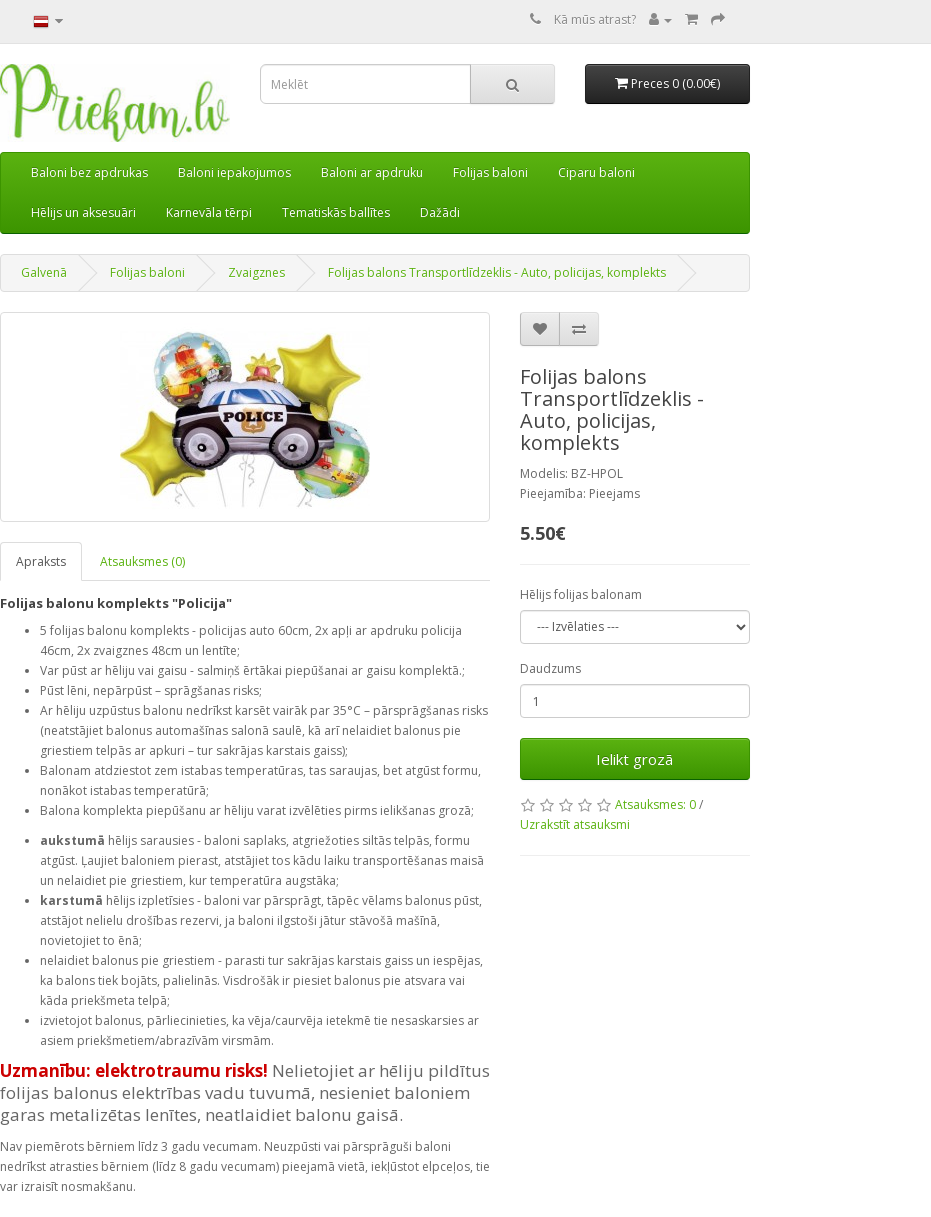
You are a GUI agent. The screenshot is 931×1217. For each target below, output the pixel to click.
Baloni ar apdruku (372, 172)
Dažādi (440, 212)
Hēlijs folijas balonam (581, 594)
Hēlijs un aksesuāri (83, 212)
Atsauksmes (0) (142, 561)
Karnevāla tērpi (209, 212)
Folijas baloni (490, 172)
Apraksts (41, 561)
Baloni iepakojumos (234, 172)
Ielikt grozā (634, 759)
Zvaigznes (256, 272)
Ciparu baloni (596, 172)
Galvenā (44, 272)
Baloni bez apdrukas (89, 172)
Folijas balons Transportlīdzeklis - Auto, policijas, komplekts (497, 272)
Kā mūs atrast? (595, 19)
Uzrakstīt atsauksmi (575, 824)
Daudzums (550, 668)
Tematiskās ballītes (336, 212)
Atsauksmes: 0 (655, 804)
